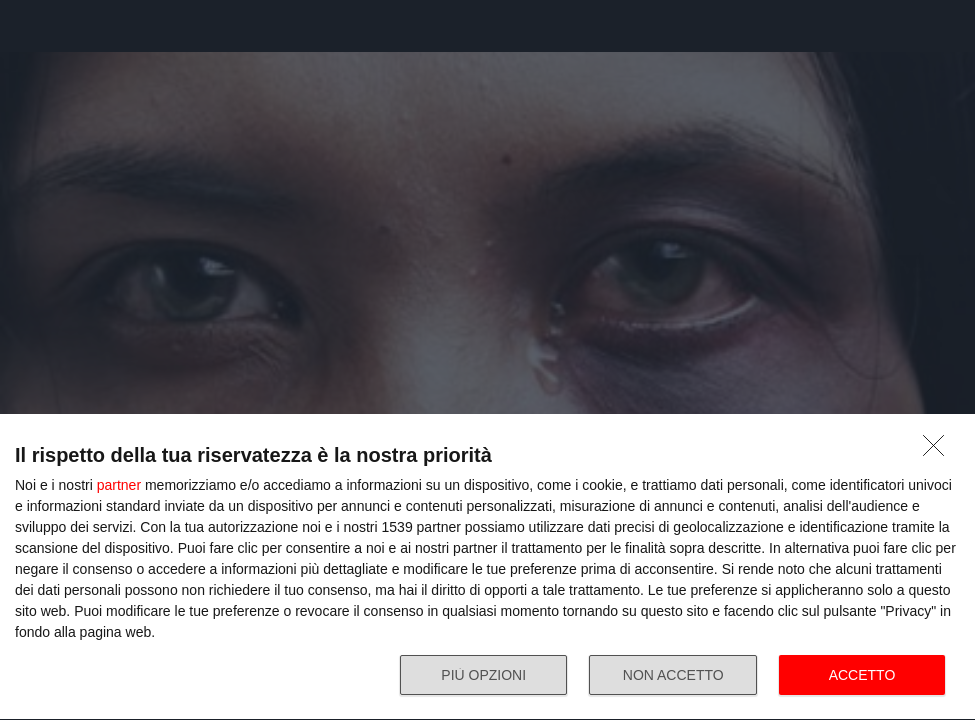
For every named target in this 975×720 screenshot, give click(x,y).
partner (119, 485)
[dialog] (487, 567)
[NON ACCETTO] (939, 451)
